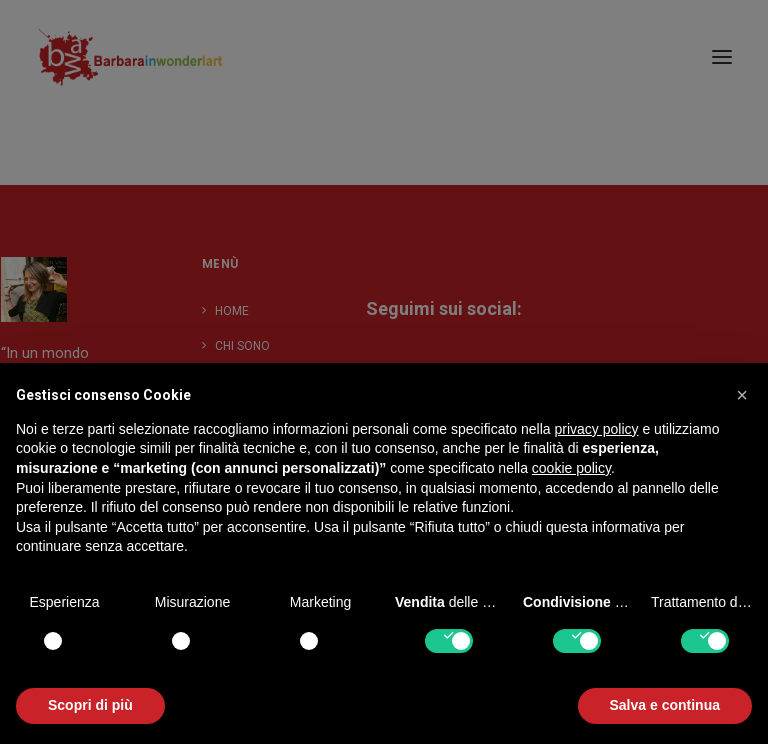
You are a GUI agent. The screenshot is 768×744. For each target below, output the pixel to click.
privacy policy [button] (597, 429)
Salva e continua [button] (665, 705)
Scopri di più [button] (90, 705)
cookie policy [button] (571, 468)
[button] (742, 395)
